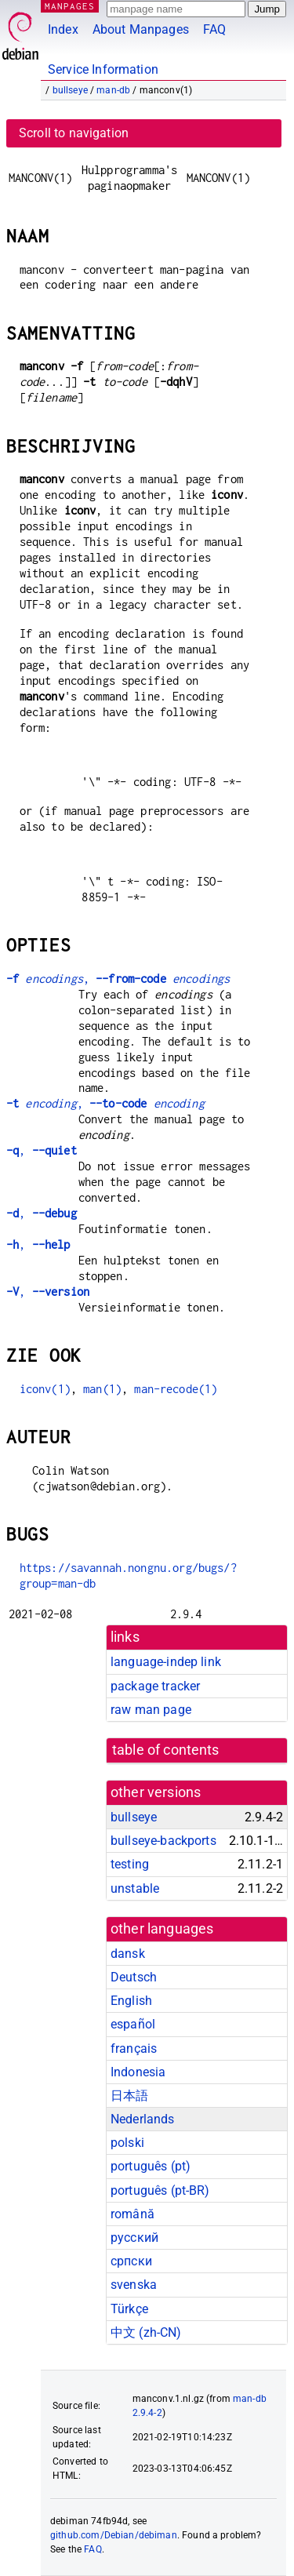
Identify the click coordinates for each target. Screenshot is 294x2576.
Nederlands (143, 2119)
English (131, 2000)
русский (134, 2237)
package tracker (155, 1686)
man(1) (102, 1388)
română (132, 2214)
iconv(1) (45, 1388)
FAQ (214, 29)
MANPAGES (70, 6)
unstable (135, 1888)
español (133, 2024)
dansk (128, 1953)
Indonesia (138, 2072)
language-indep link (166, 1661)
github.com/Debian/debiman (113, 2535)
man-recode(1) (175, 1388)
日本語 (129, 2095)
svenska (134, 2284)
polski (127, 2142)
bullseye (70, 90)
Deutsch (134, 1977)
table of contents (166, 1750)
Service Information (103, 69)
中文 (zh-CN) (146, 2332)
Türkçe (129, 2308)
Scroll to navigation (74, 133)
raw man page (151, 1709)
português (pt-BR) (160, 2190)
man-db (113, 90)
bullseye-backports (163, 1840)
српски (131, 2261)
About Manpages (141, 29)
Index (63, 29)
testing (130, 1864)
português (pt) (151, 2166)
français (134, 2048)
